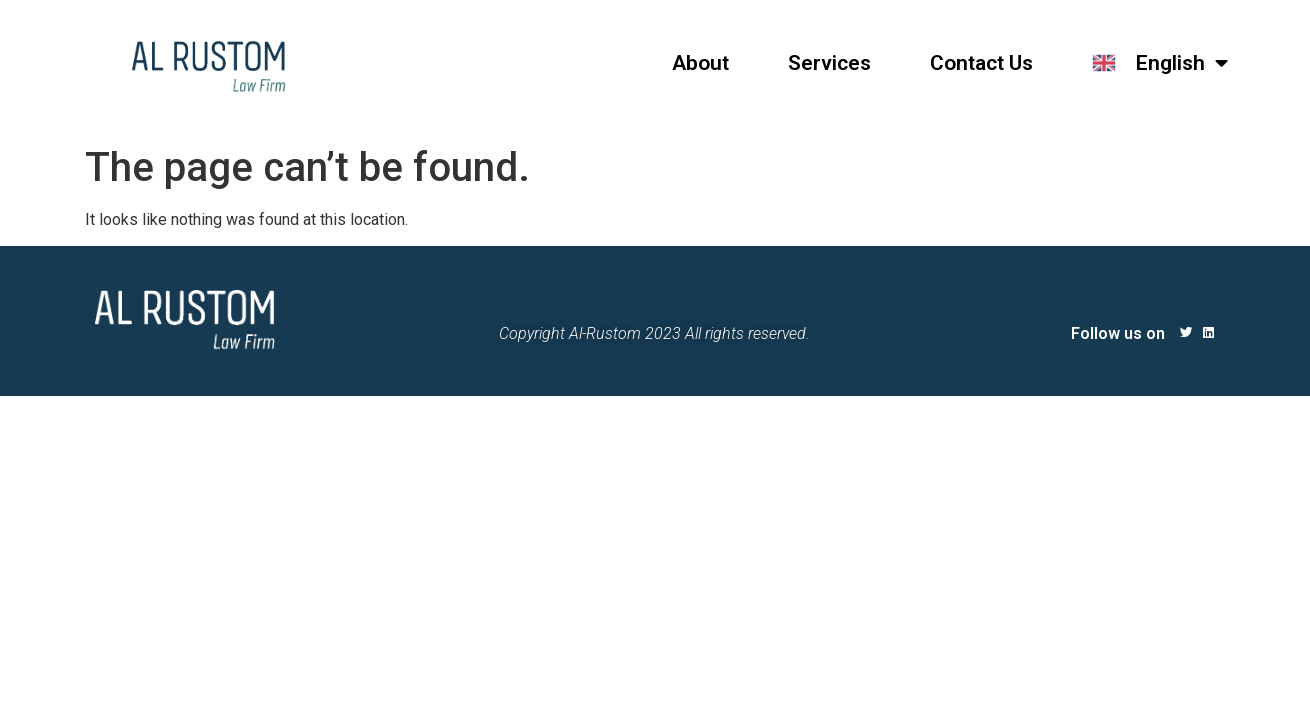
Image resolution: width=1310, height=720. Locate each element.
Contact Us (981, 63)
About (700, 63)
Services (829, 63)
